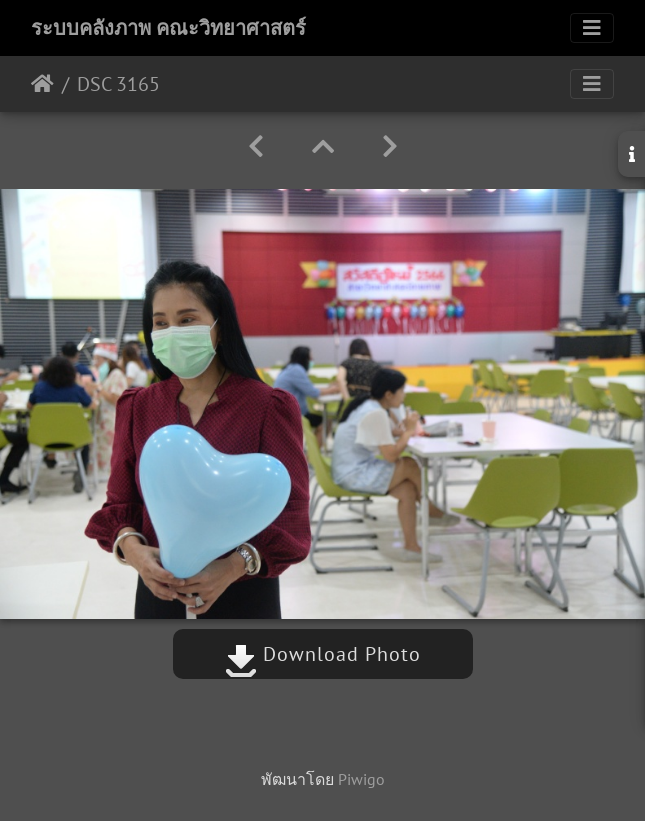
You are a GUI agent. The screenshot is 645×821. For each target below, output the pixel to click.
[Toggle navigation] (592, 28)
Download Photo (323, 654)
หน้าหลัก (42, 84)
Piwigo (361, 779)
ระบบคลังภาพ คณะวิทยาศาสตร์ (168, 28)
